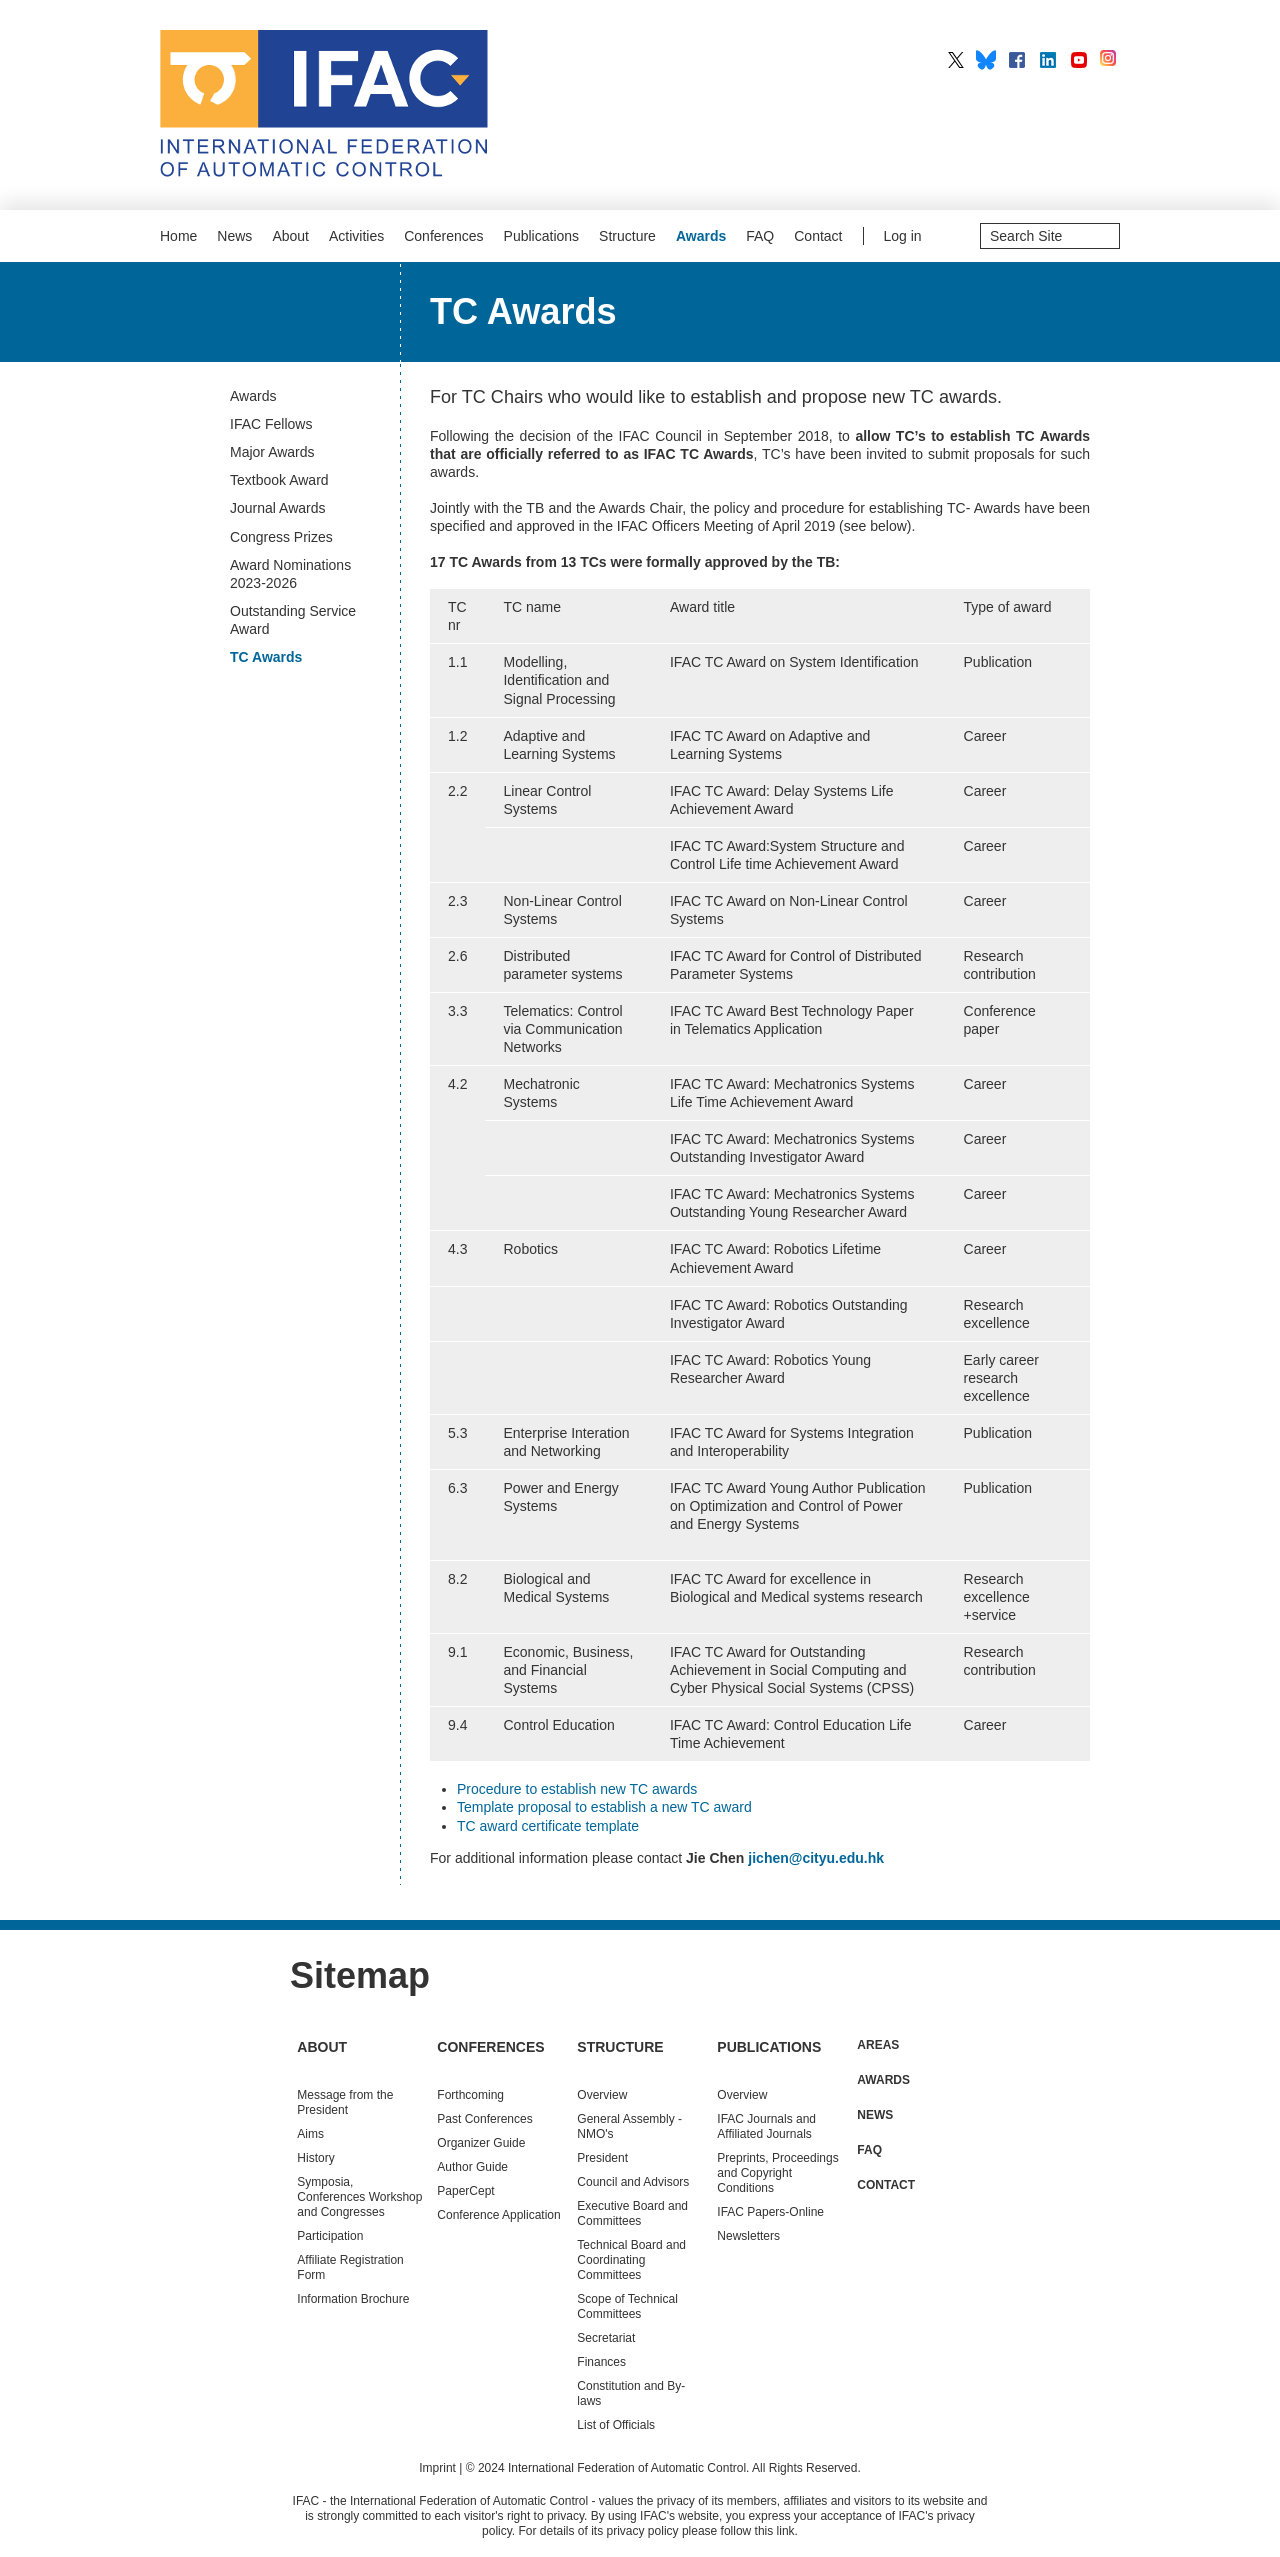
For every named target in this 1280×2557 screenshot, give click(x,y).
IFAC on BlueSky (986, 60)
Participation (330, 2236)
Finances (601, 2362)
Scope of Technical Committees (627, 2306)
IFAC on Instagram (1110, 60)
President (602, 2158)
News (234, 236)
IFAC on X (956, 60)
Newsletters (748, 2236)
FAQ (760, 236)
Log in (903, 236)
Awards (701, 236)
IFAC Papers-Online (770, 2212)
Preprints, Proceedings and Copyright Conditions (777, 2173)
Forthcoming (470, 2095)
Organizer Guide (481, 2143)
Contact (818, 236)
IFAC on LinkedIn (1048, 60)
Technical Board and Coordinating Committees (631, 2260)
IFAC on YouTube (1079, 60)
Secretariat (606, 2338)
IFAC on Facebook (1017, 60)
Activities (356, 236)
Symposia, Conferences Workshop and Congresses (359, 2197)
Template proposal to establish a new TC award (604, 1807)
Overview (602, 2095)
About (290, 236)
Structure (627, 236)
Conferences (443, 236)
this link (775, 2531)
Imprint (437, 2468)
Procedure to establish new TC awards (577, 1789)
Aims (310, 2134)
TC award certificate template (548, 1826)
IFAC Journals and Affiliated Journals (766, 2126)
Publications (542, 236)
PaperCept (465, 2191)
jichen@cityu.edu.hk (816, 1858)
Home (178, 236)
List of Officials (616, 2425)
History (315, 2158)
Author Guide (472, 2167)
